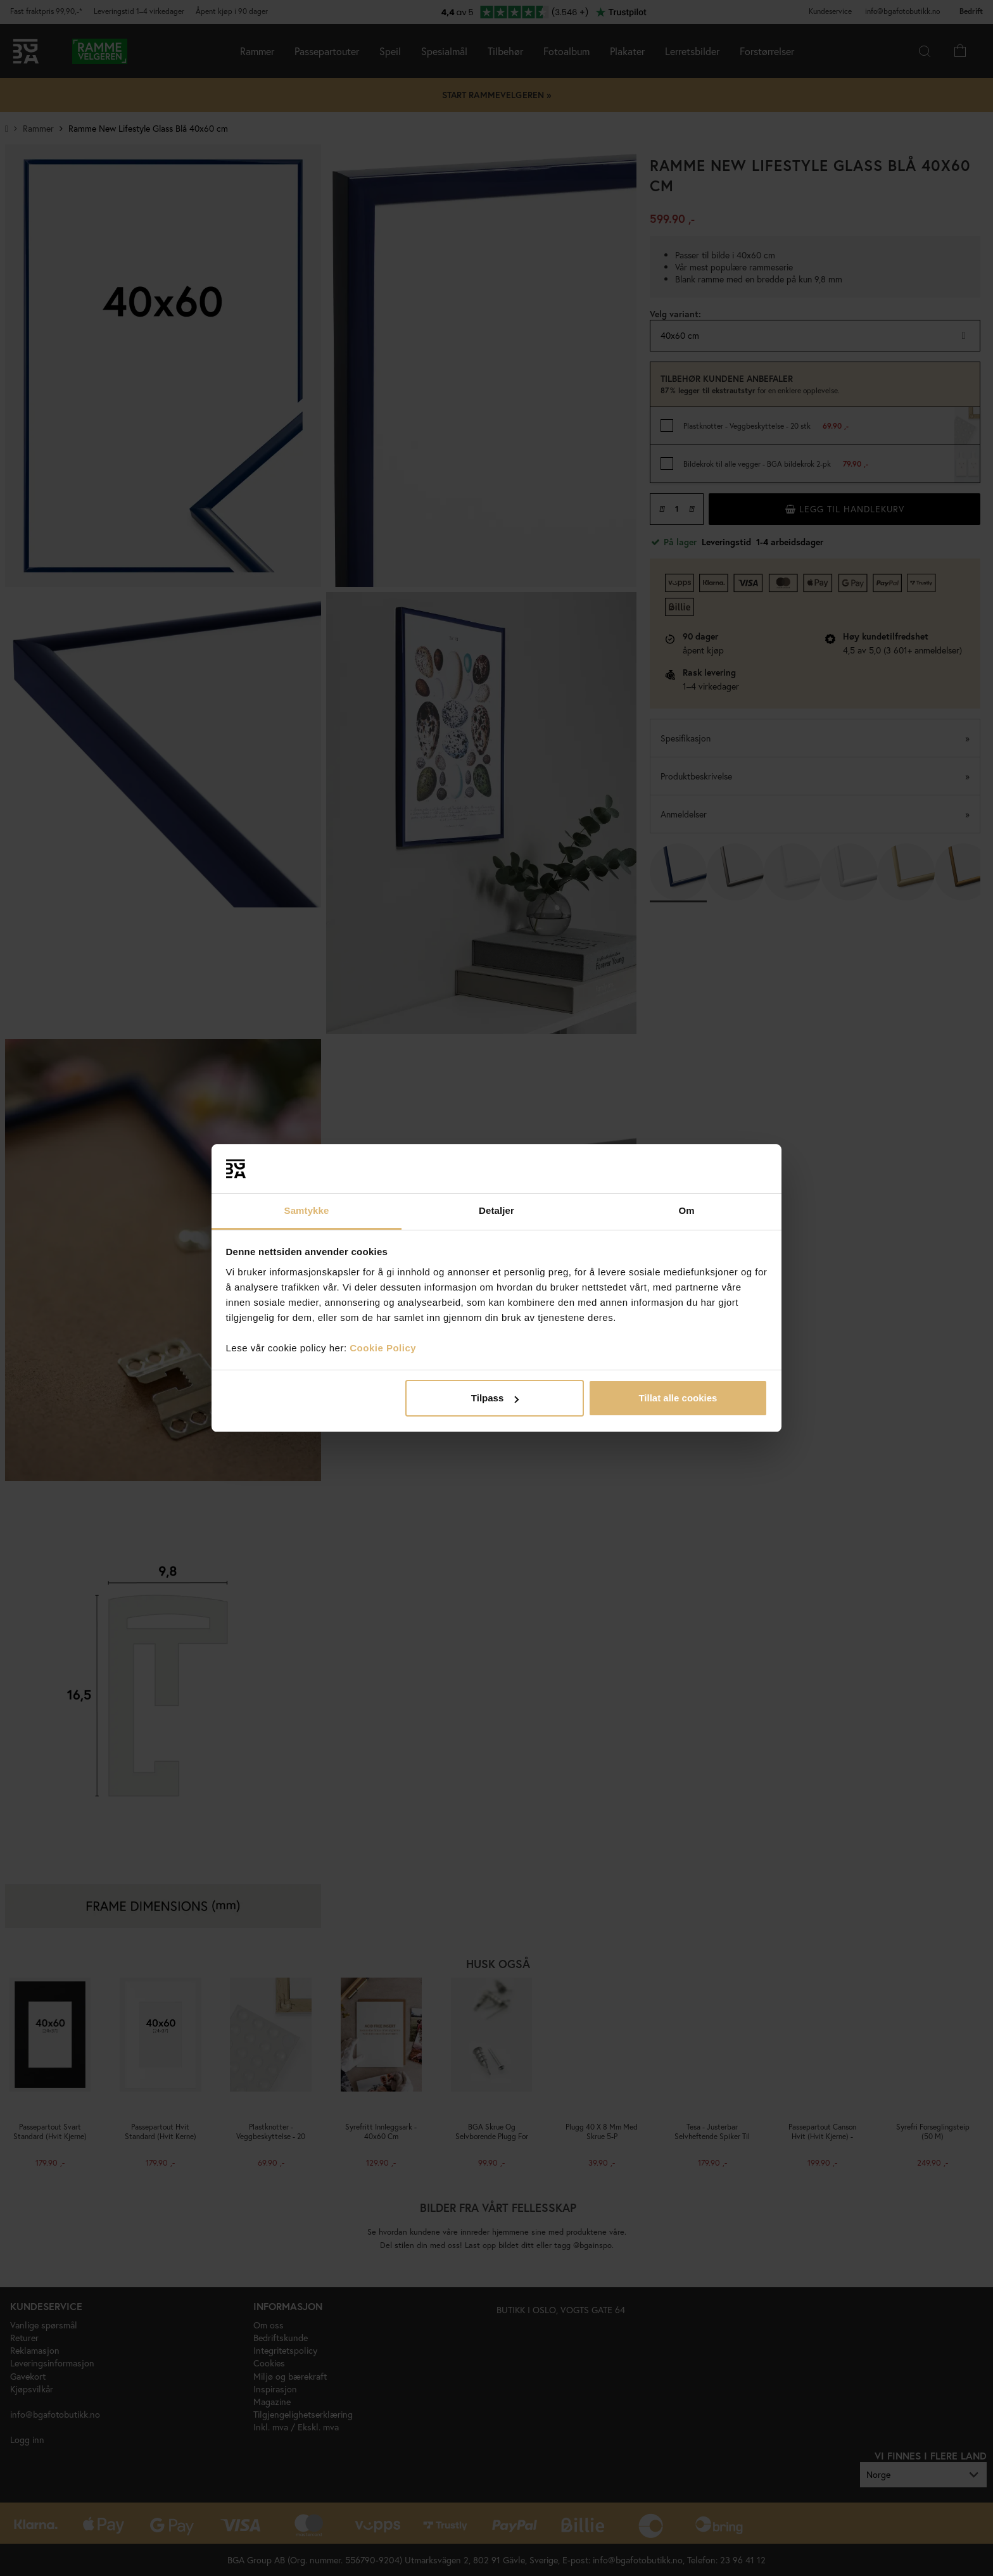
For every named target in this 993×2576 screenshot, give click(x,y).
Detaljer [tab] (496, 1210)
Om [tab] (686, 1210)
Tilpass (495, 1397)
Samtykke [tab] (306, 1210)
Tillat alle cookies (677, 1397)
